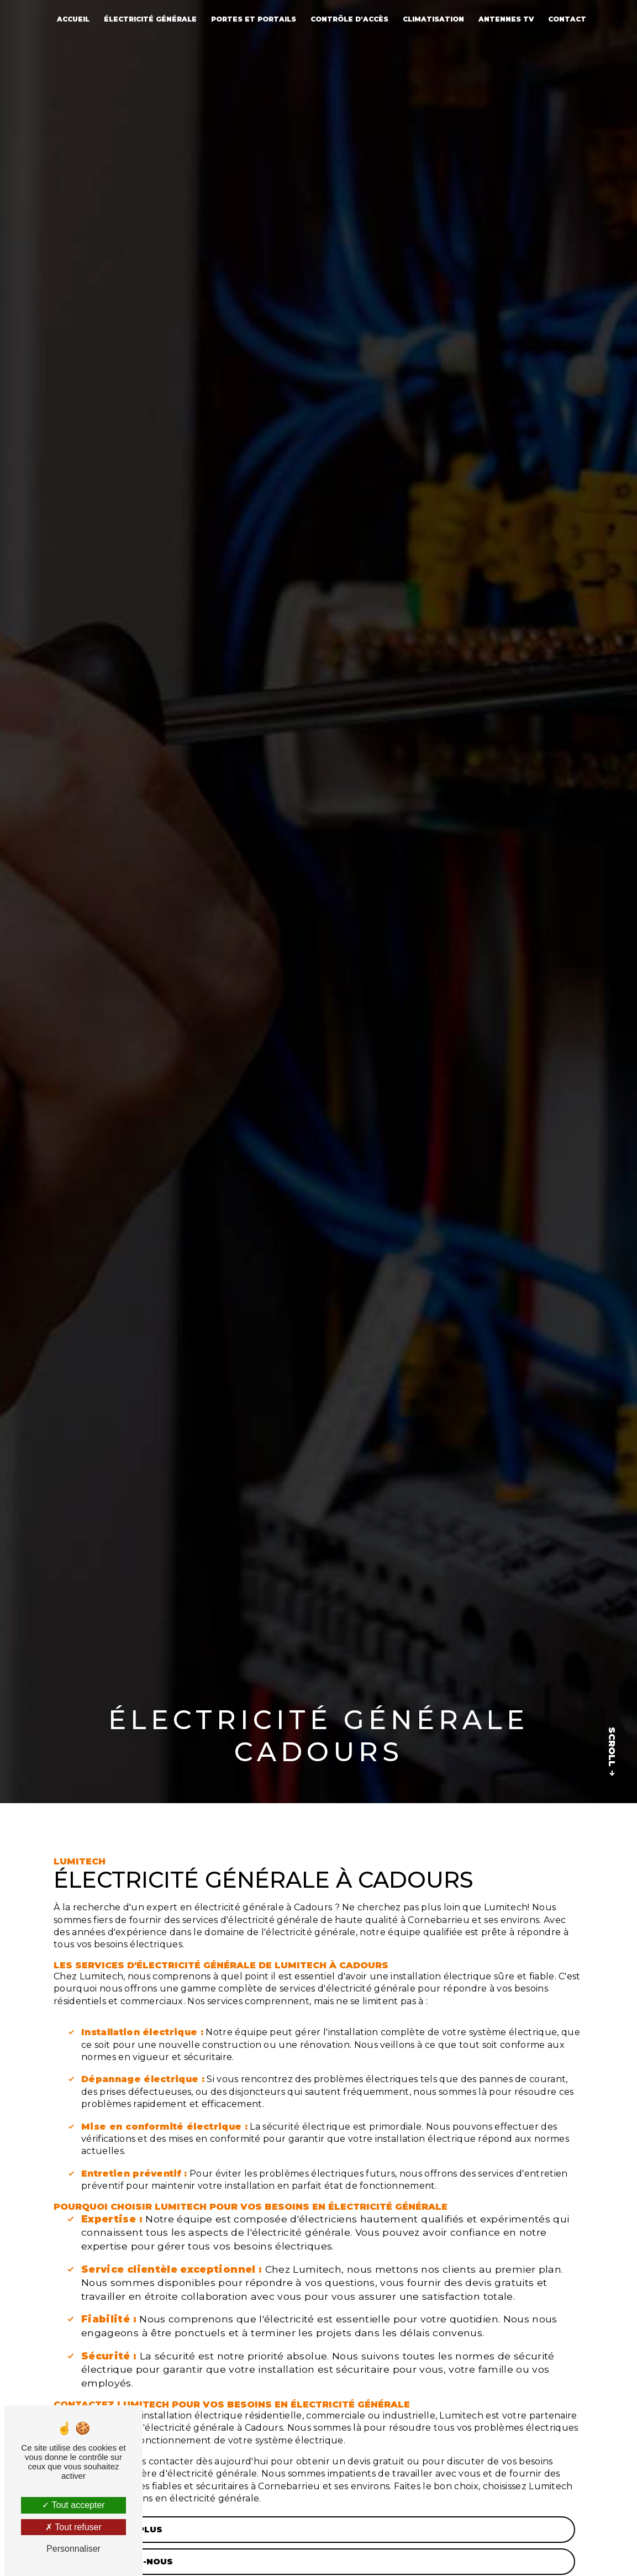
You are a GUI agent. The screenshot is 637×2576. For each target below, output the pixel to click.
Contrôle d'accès (349, 19)
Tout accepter (73, 2505)
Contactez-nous (118, 2561)
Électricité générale (150, 19)
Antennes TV (506, 19)
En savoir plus (112, 2529)
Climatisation (433, 19)
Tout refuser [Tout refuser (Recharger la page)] (73, 2527)
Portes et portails (253, 19)
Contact (567, 19)
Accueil (73, 19)
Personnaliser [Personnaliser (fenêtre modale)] (73, 2548)
